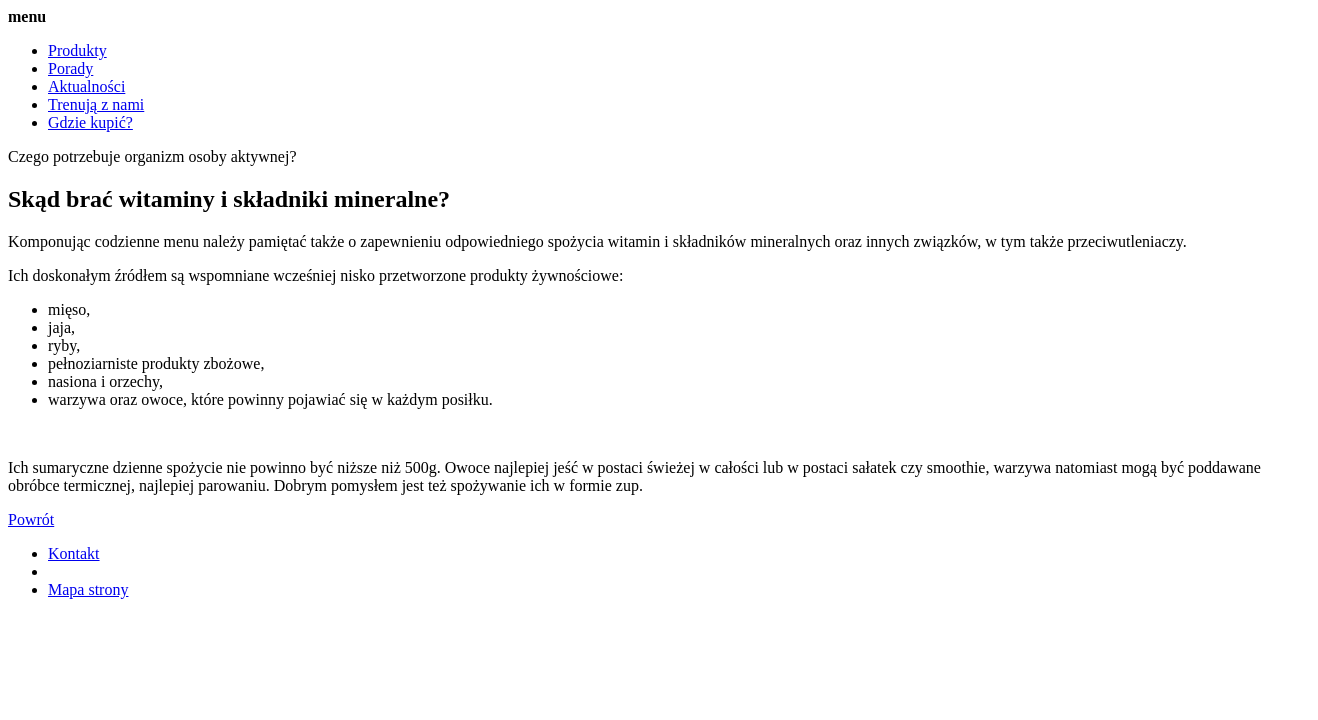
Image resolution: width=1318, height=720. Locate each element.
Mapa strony (88, 589)
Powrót (31, 519)
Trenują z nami (96, 104)
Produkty (77, 50)
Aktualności (86, 86)
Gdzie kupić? (90, 122)
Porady (70, 68)
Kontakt (74, 553)
